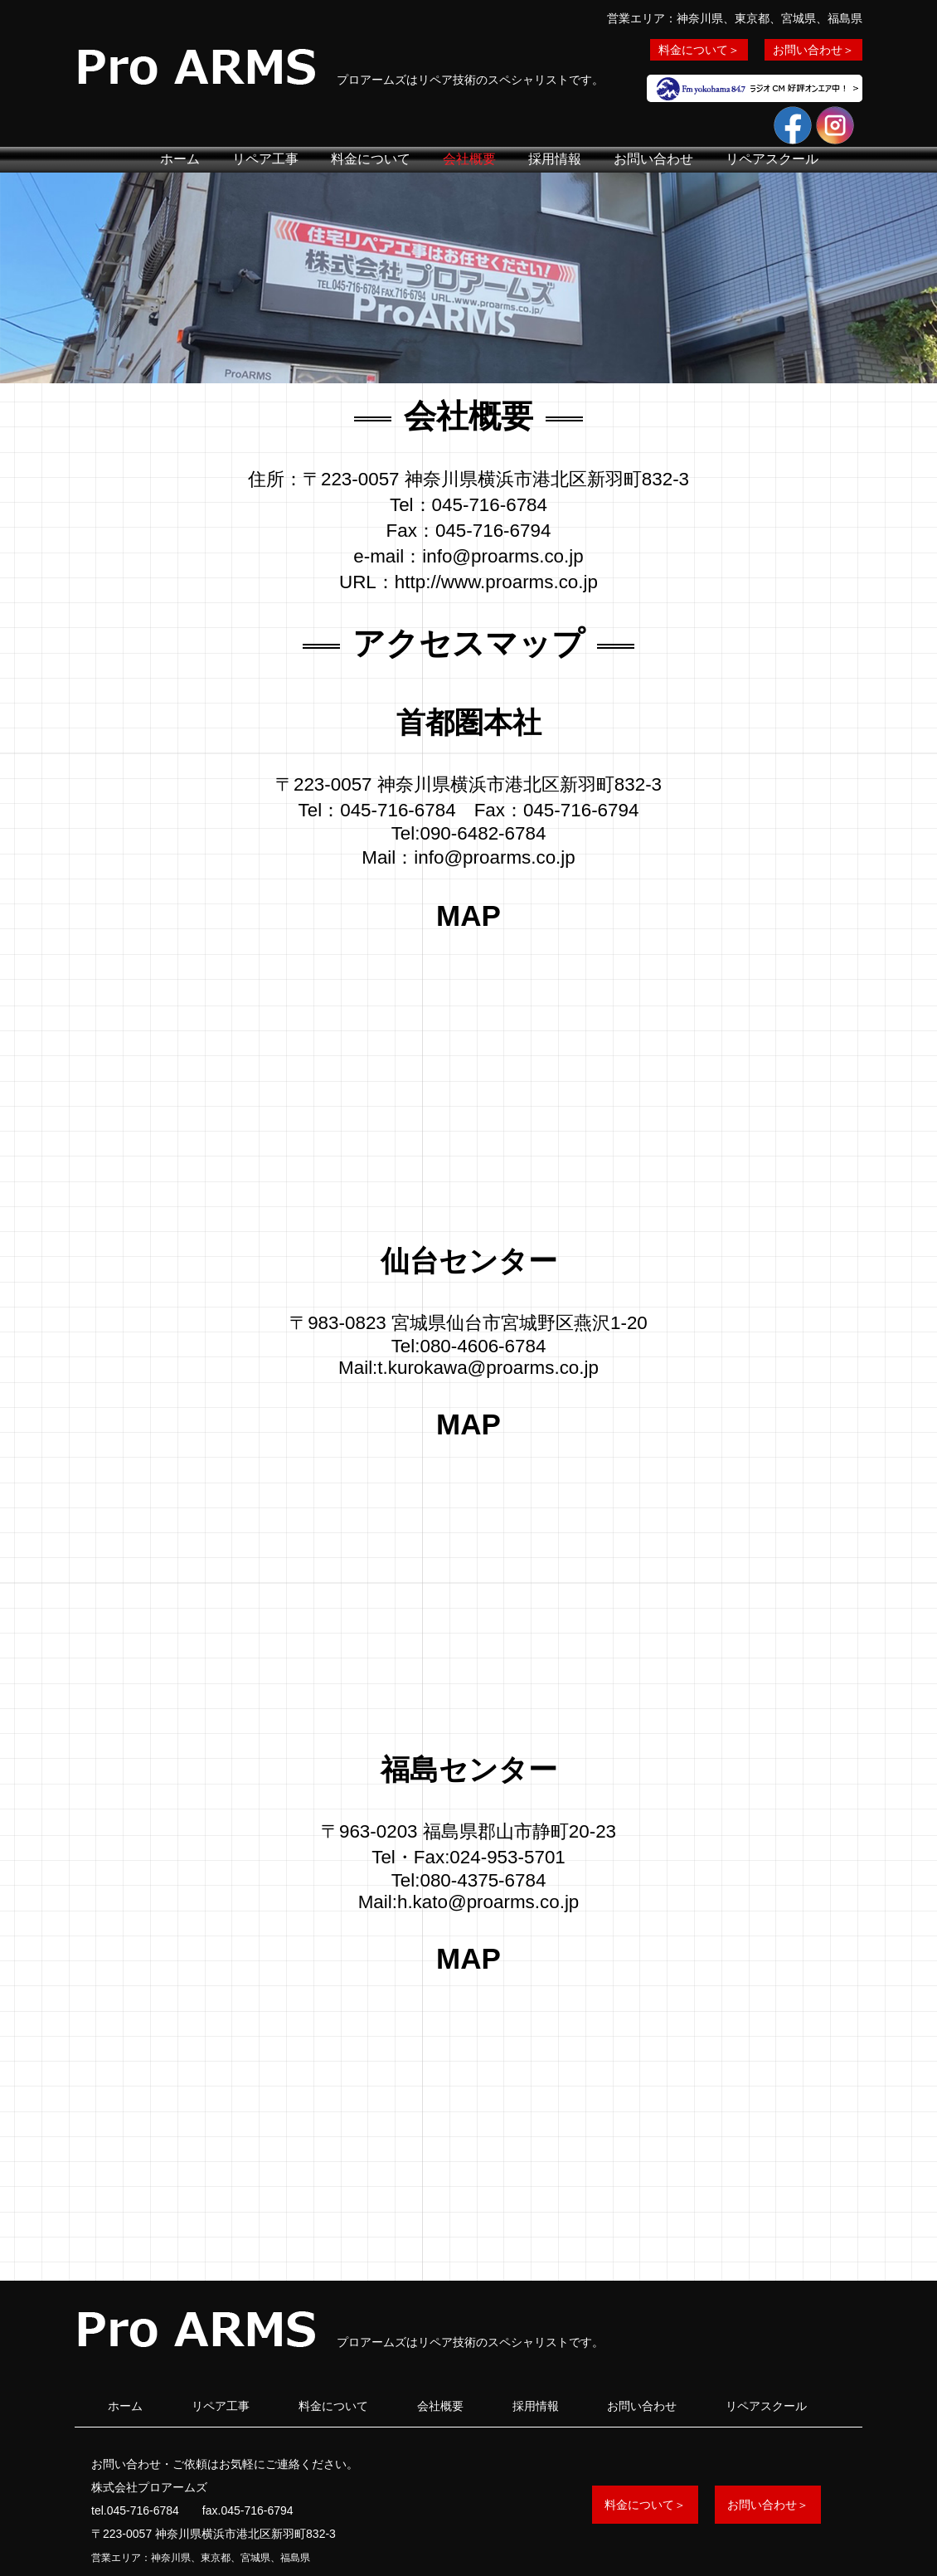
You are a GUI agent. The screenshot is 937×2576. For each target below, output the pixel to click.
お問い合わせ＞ (813, 49)
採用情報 (554, 159)
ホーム (180, 159)
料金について (370, 159)
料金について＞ (699, 49)
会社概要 (469, 159)
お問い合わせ (653, 159)
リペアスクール (772, 159)
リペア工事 (265, 159)
